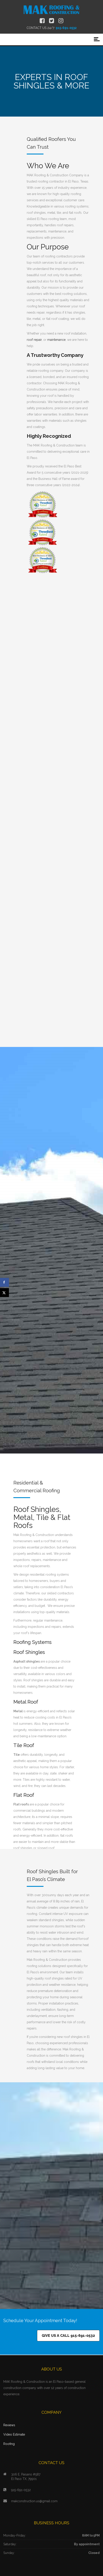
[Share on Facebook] (4, 1282)
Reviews (9, 2425)
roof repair (34, 339)
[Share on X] (4, 1292)
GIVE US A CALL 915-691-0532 (68, 2335)
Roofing (9, 2444)
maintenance (56, 339)
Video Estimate (14, 2434)
